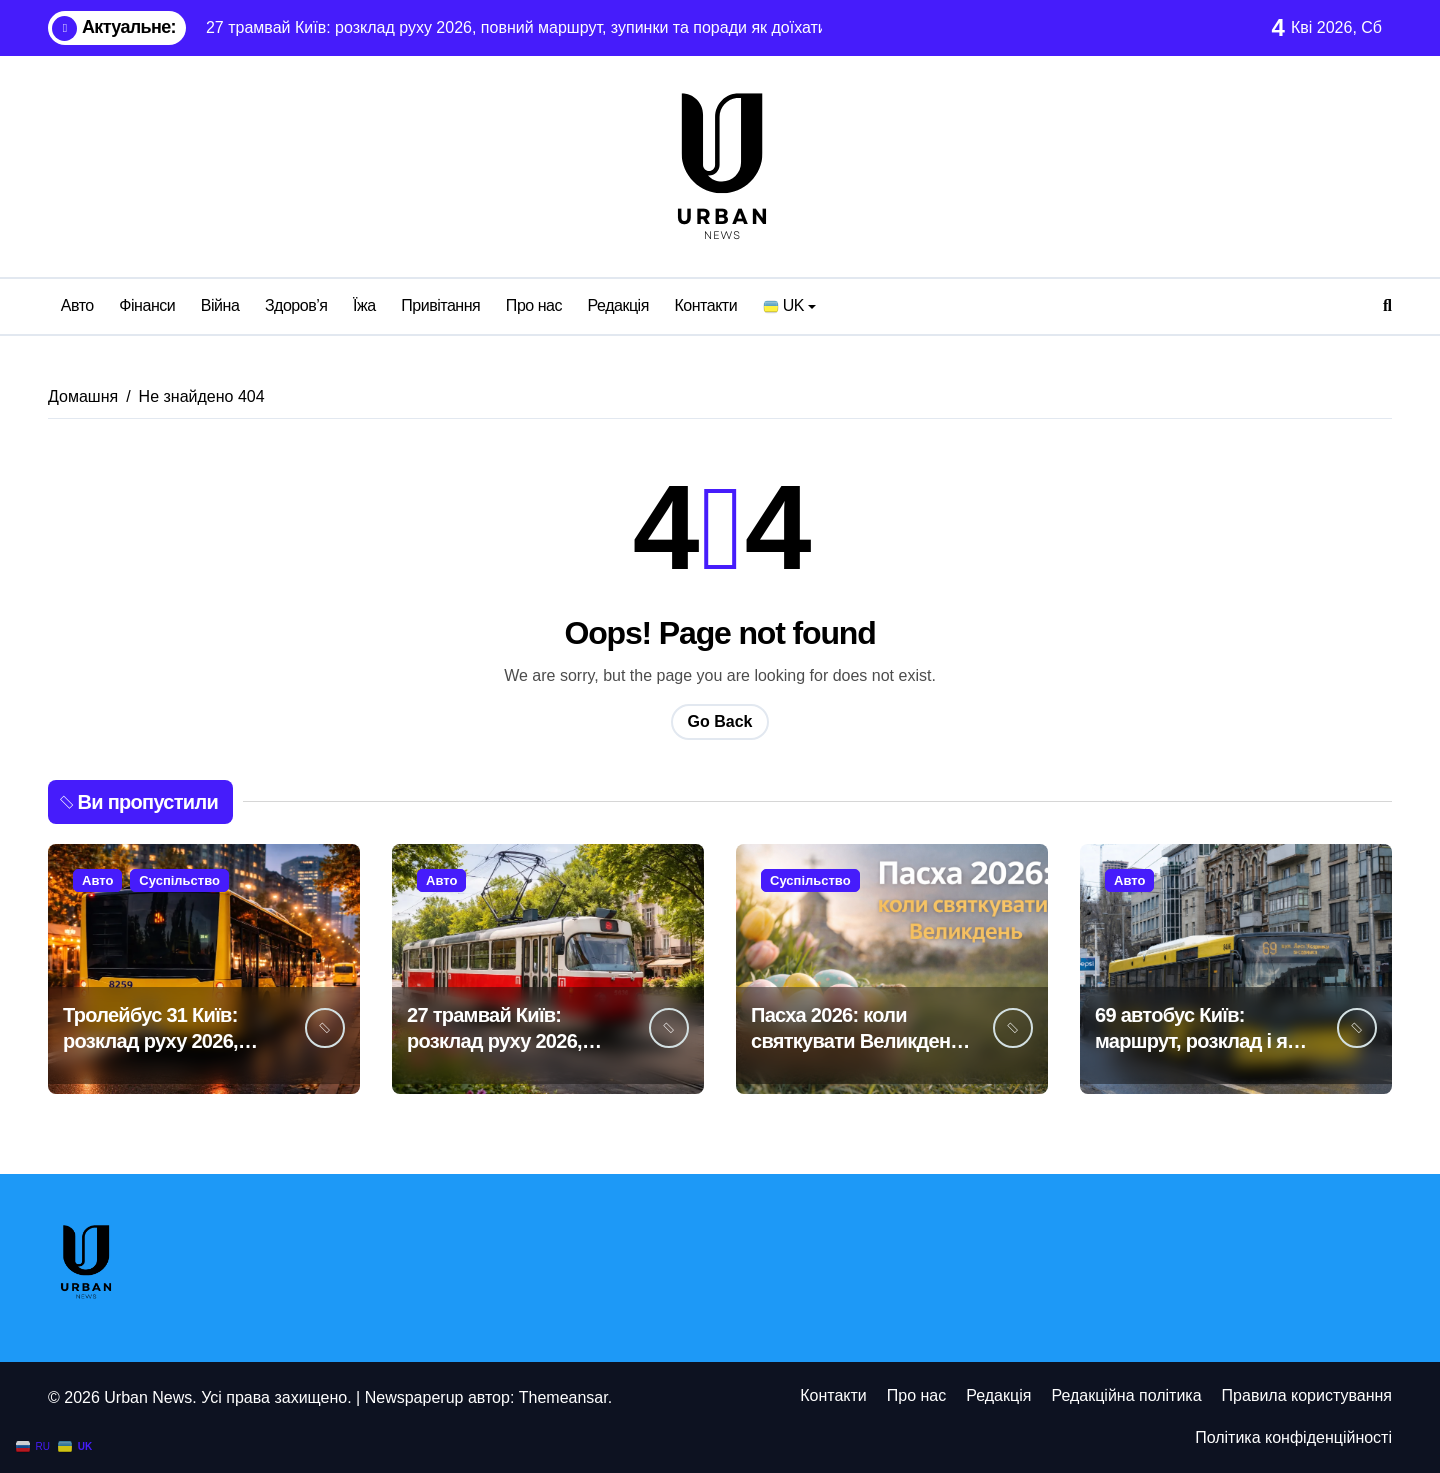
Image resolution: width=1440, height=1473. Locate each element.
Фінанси (147, 305)
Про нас (534, 305)
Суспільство (179, 880)
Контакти (705, 305)
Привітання (440, 305)
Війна (220, 305)
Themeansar (563, 1397)
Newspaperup (414, 1397)
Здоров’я (296, 305)
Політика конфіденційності (1293, 1437)
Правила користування (1307, 1395)
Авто (77, 305)
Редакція (618, 305)
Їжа (364, 305)
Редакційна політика (1126, 1395)
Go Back (720, 721)
